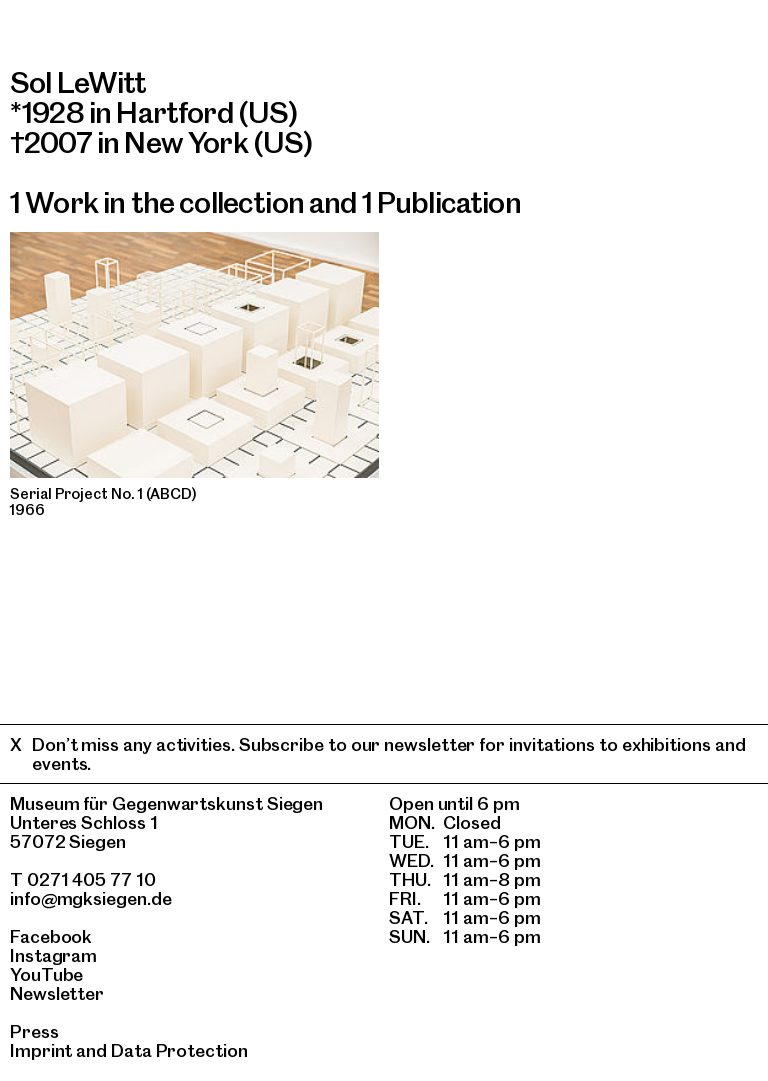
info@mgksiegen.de (91, 898)
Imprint (41, 1050)
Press (34, 1031)
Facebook (51, 936)
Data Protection (179, 1050)
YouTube (46, 974)
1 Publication (441, 202)
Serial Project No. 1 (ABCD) (103, 494)
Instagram (53, 955)
